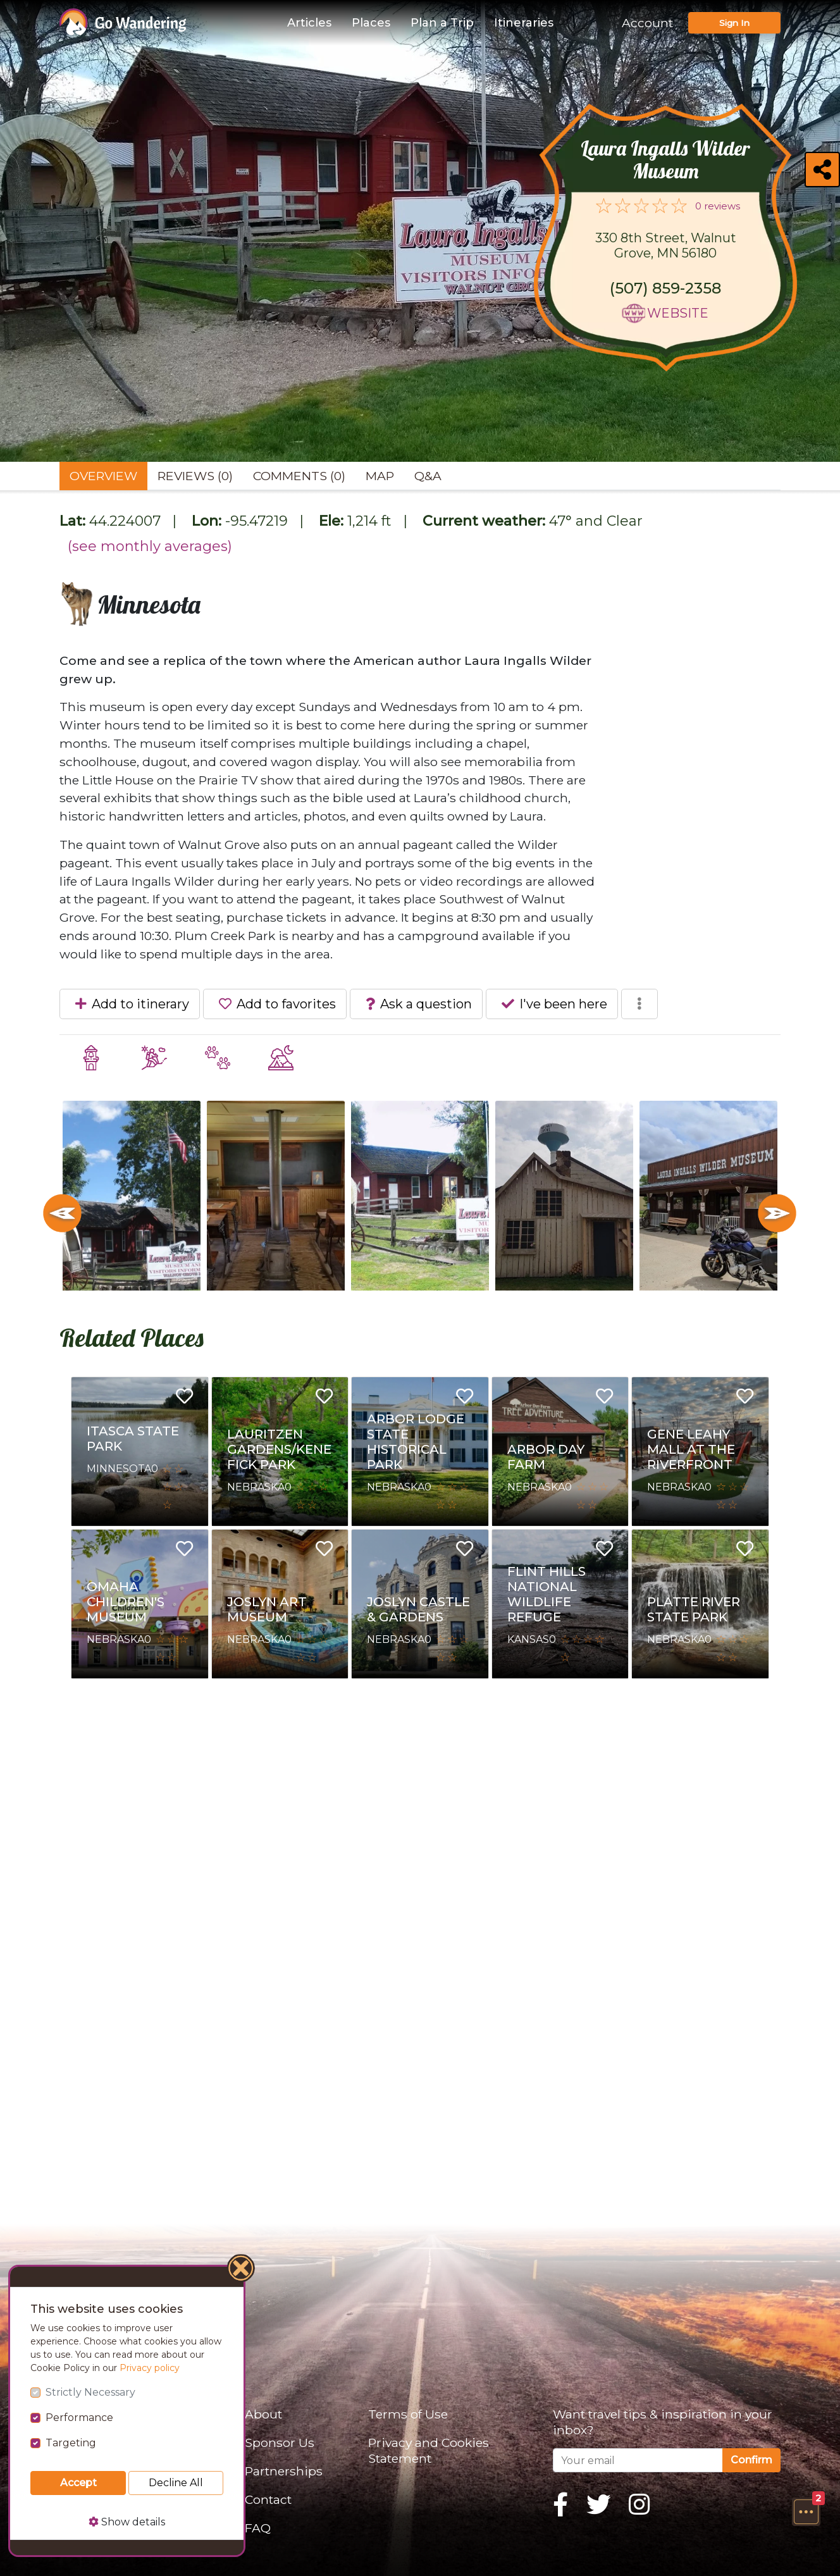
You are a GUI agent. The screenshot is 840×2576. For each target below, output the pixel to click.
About (263, 2414)
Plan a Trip (442, 23)
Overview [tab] (103, 475)
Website (677, 313)
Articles (309, 23)
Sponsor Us (279, 2442)
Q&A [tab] (428, 475)
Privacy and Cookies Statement (428, 2450)
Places (371, 23)
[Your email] (638, 2460)
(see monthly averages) (150, 546)
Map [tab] (380, 475)
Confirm (751, 2460)
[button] (806, 2511)
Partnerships (284, 2471)
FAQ (258, 2528)
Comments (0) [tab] (299, 475)
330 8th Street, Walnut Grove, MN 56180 (665, 245)
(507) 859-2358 (665, 288)
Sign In (734, 23)
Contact (268, 2499)
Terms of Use (408, 2414)
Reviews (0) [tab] (195, 475)
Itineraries (523, 23)
